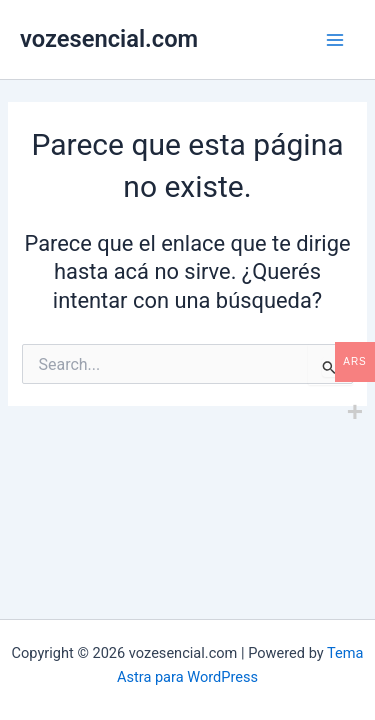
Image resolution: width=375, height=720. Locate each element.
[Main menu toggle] (335, 39)
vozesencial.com (109, 39)
